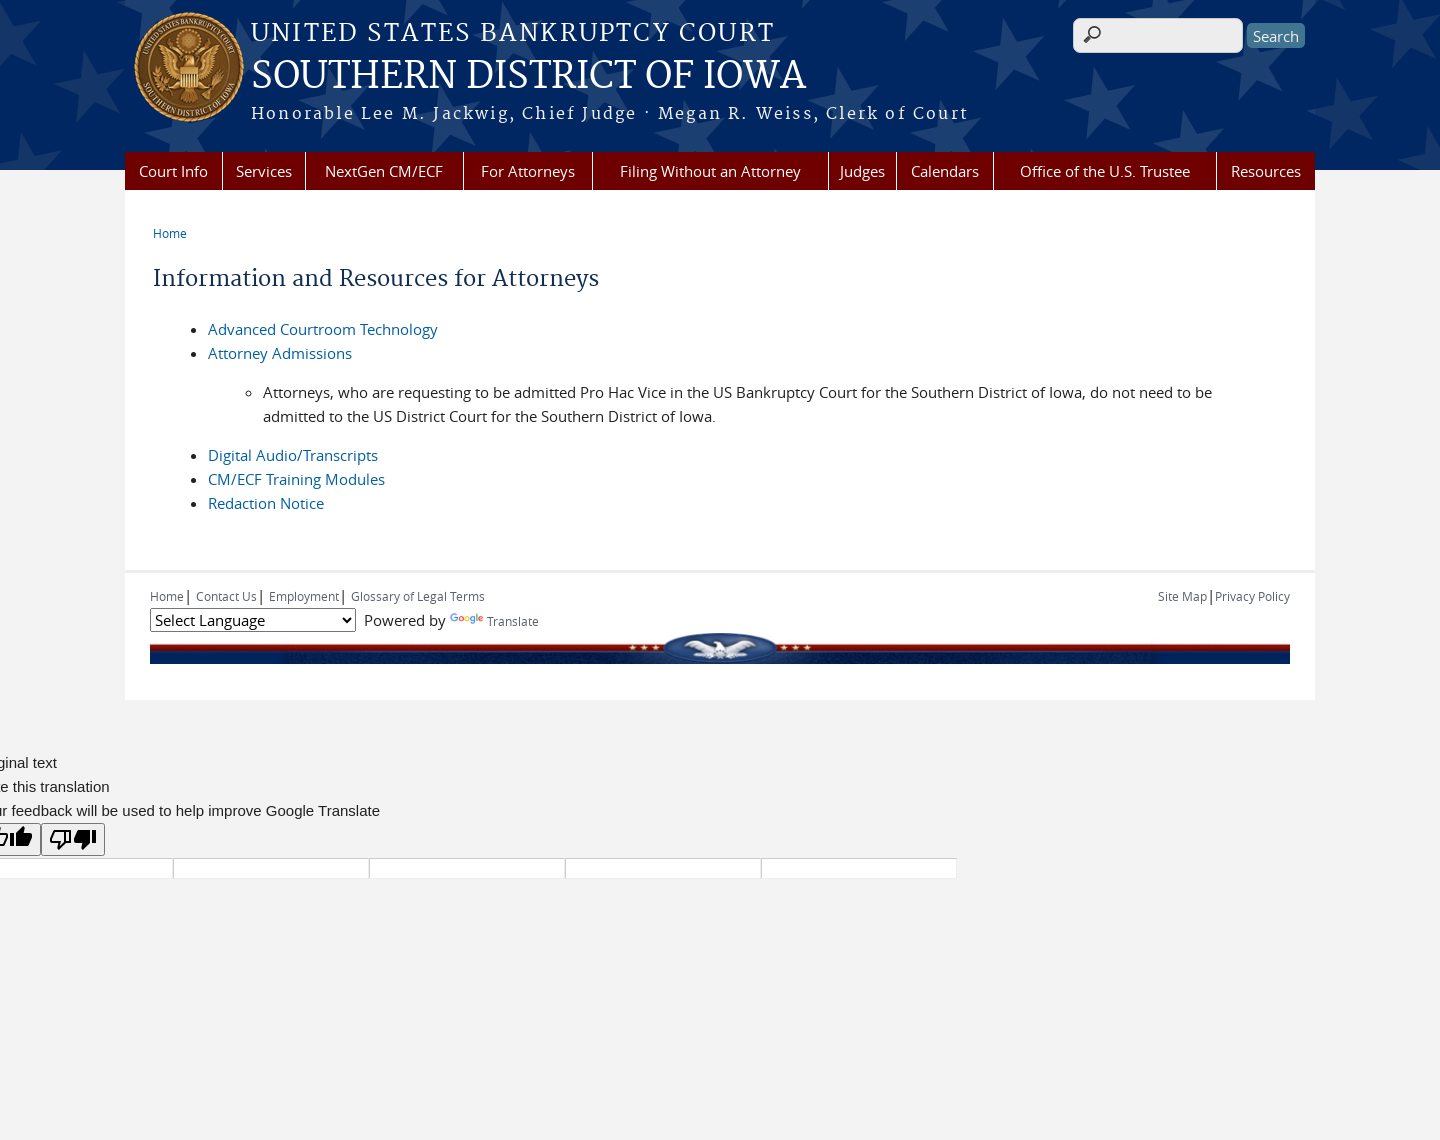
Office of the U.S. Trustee (1105, 171)
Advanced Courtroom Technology (323, 329)
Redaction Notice (266, 503)
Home (170, 233)
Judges (862, 171)
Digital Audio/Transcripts (293, 455)
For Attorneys (528, 171)
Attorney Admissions (280, 353)
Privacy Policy (1252, 596)
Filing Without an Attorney (710, 171)
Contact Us (226, 596)
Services (264, 171)
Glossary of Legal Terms (418, 596)
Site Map (1182, 596)
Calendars (945, 171)
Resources (1266, 171)
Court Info (173, 171)
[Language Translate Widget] (253, 620)
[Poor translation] (73, 839)
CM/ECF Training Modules (296, 479)
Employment (304, 596)
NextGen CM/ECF (384, 171)
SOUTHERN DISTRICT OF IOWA (528, 77)
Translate (494, 621)
